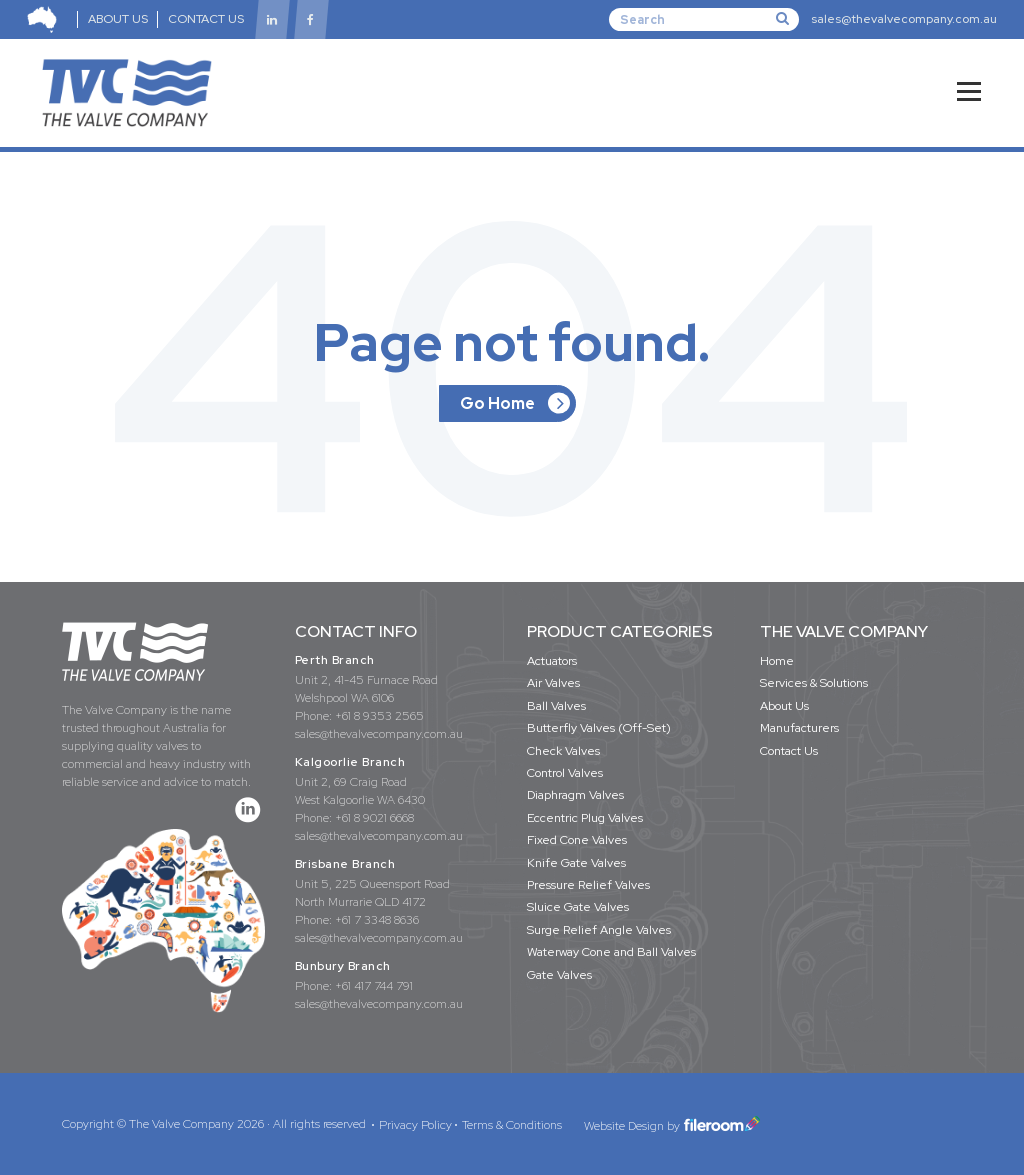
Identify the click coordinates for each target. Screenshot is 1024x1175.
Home (777, 661)
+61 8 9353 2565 (379, 716)
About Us (784, 706)
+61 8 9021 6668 (374, 818)
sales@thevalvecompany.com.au (904, 19)
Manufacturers (799, 728)
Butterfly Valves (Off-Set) (599, 728)
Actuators (552, 661)
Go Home (497, 403)
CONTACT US (207, 19)
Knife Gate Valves (576, 863)
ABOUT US (118, 19)
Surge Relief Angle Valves (599, 930)
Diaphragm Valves (575, 795)
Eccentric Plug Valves (585, 818)
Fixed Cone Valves (577, 840)
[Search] (704, 19)
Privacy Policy (415, 1125)
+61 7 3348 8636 (377, 920)
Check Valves (563, 751)
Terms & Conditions (512, 1125)
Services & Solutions (814, 683)
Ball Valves (556, 706)
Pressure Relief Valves (588, 885)
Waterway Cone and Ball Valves (611, 952)
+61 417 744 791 (374, 986)
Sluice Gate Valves (578, 907)
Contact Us (789, 751)
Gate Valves (559, 975)
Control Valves (565, 773)
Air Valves (553, 683)
